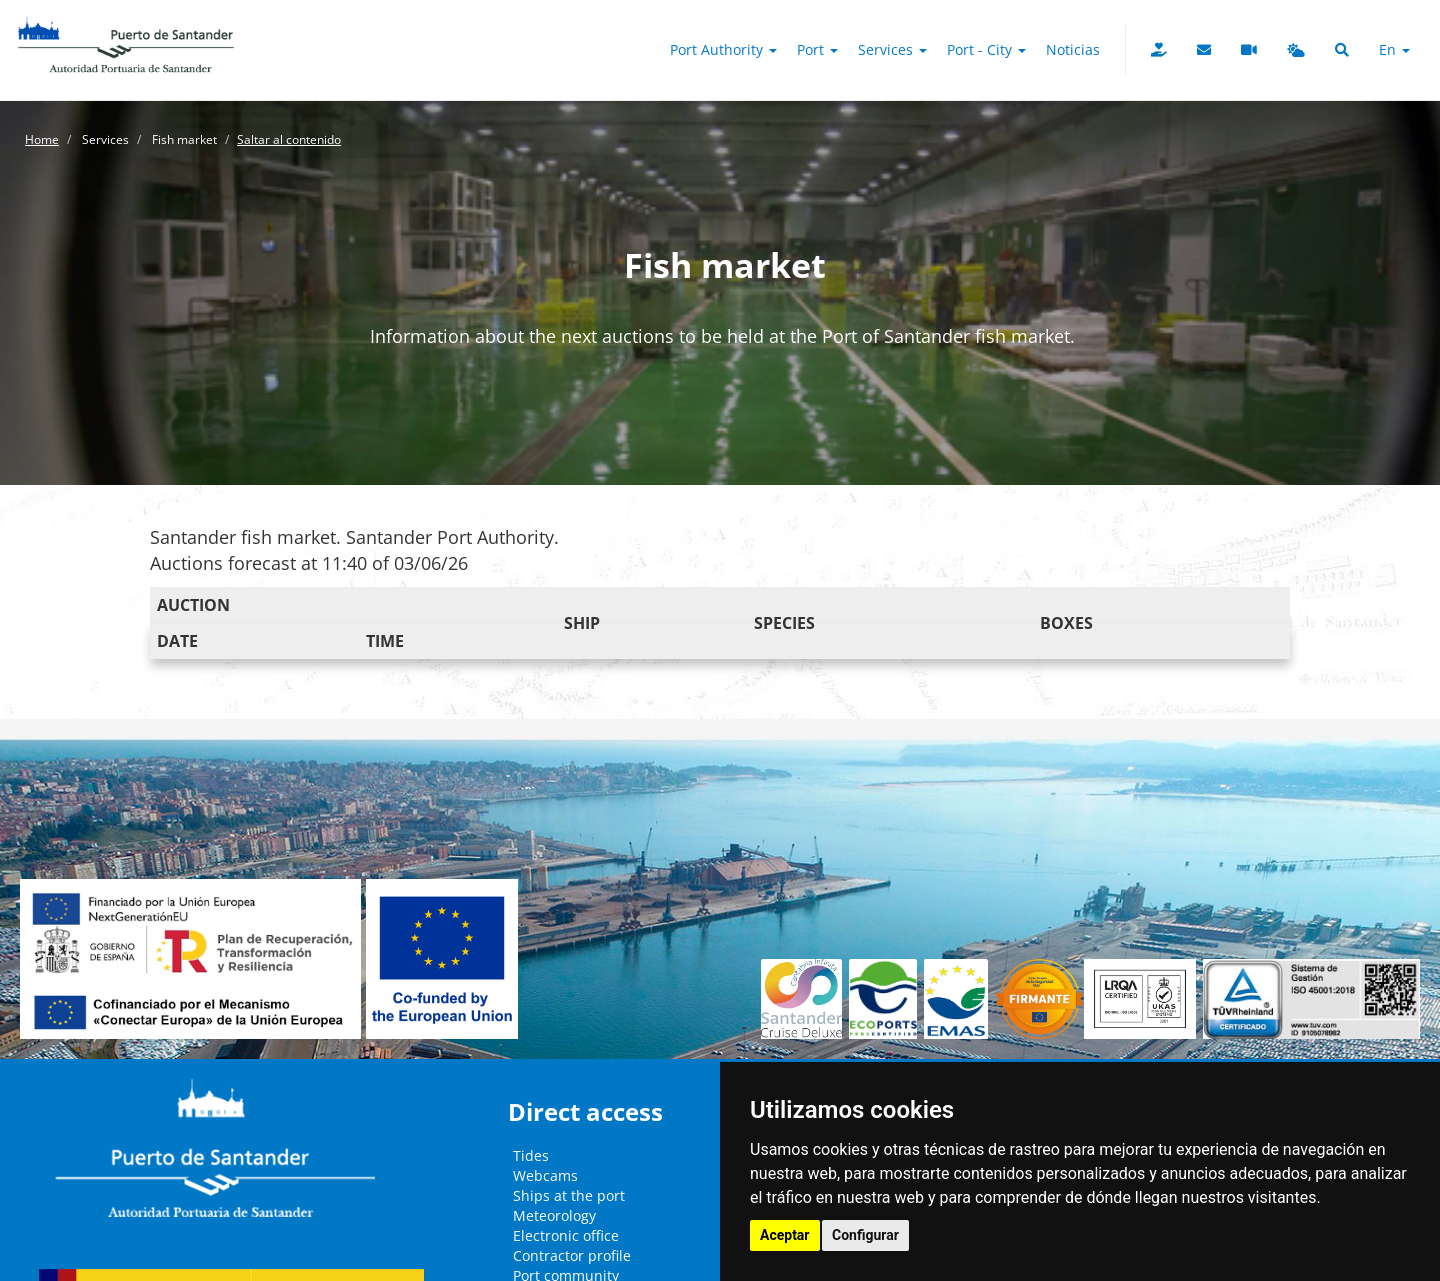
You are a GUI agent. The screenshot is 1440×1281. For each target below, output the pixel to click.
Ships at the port (569, 1195)
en (1394, 49)
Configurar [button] (865, 1235)
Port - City (986, 49)
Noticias (1073, 49)
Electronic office (566, 1235)
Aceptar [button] (785, 1235)
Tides (531, 1155)
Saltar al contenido (289, 139)
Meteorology (554, 1215)
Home (42, 139)
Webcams (545, 1175)
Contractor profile (572, 1255)
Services (892, 49)
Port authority (723, 49)
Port (817, 49)
